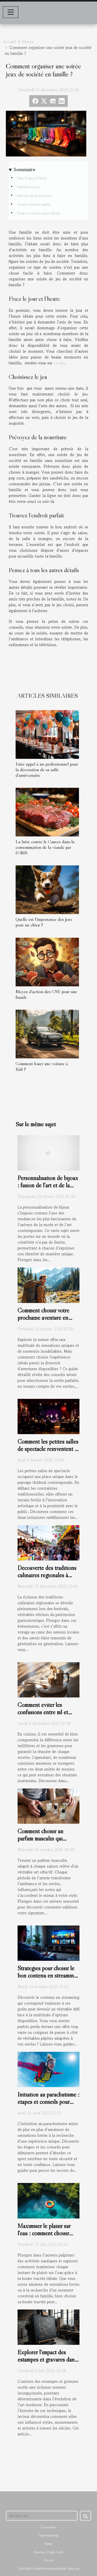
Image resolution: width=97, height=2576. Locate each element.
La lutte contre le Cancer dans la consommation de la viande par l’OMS (45, 847)
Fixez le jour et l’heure (32, 178)
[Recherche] (42, 2516)
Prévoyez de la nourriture (34, 195)
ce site (59, 363)
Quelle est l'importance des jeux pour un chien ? (44, 922)
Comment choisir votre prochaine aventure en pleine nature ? (43, 1318)
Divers (27, 42)
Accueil (9, 42)
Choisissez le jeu (28, 187)
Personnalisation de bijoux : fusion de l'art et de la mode (48, 1185)
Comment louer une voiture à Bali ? (42, 1066)
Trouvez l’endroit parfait (34, 204)
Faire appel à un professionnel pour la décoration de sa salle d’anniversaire (47, 769)
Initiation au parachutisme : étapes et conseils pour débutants (48, 2102)
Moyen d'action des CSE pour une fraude (46, 994)
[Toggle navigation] (11, 12)
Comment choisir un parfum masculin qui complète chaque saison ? (46, 1838)
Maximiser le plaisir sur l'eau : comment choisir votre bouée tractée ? (44, 2233)
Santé (48, 2543)
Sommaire (24, 169)
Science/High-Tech (48, 2551)
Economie (48, 2526)
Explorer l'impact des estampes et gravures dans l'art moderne (47, 2359)
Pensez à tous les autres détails (38, 213)
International (48, 2535)
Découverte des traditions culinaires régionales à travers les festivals (47, 1575)
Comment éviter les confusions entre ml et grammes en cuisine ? (43, 1712)
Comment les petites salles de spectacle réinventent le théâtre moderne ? (48, 1449)
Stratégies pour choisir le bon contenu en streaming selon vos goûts (47, 1975)
